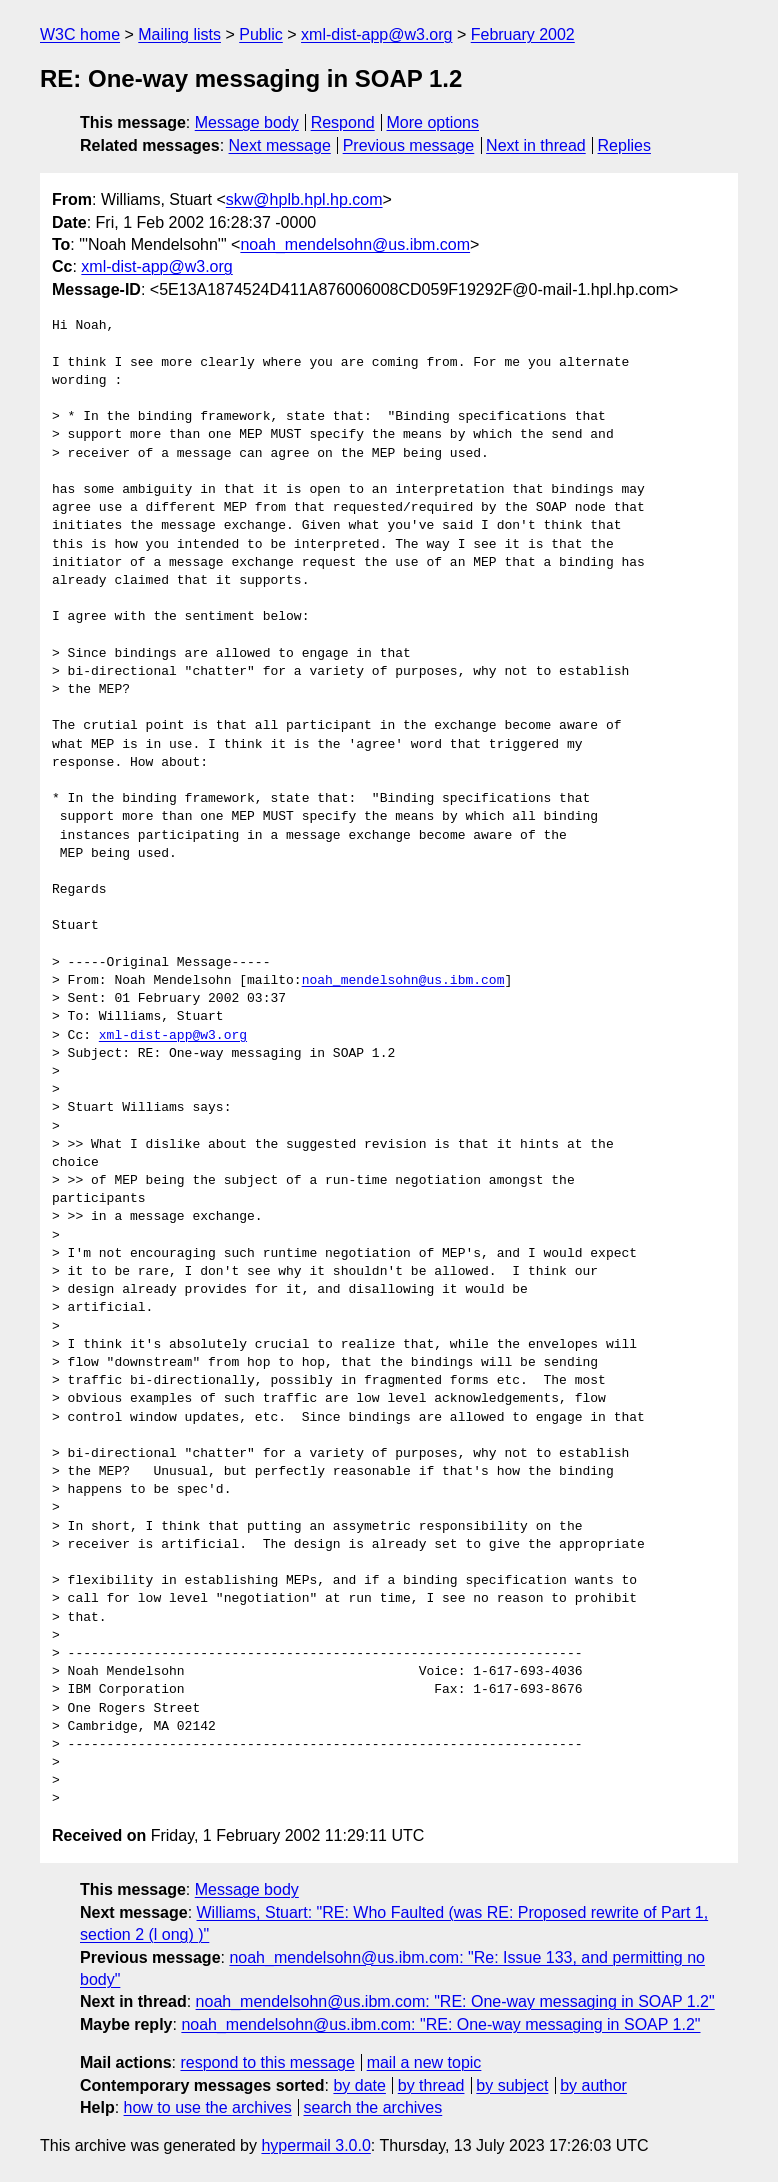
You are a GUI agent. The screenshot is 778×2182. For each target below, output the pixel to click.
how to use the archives (208, 2107)
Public (261, 34)
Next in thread (536, 145)
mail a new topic (424, 2062)
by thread (431, 2085)
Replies (624, 145)
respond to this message (267, 2062)
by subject (512, 2085)
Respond (343, 122)
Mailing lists (179, 34)
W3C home (80, 34)
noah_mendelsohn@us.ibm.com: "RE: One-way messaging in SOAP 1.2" (455, 2001)
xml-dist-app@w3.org (376, 34)
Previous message (409, 145)
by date (359, 2085)
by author (593, 2085)
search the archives (373, 2107)
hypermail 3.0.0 (315, 2145)
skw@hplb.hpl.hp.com (304, 199)
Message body (247, 122)
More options (433, 122)
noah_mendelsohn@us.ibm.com (355, 244)
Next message (280, 145)
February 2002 (523, 34)
